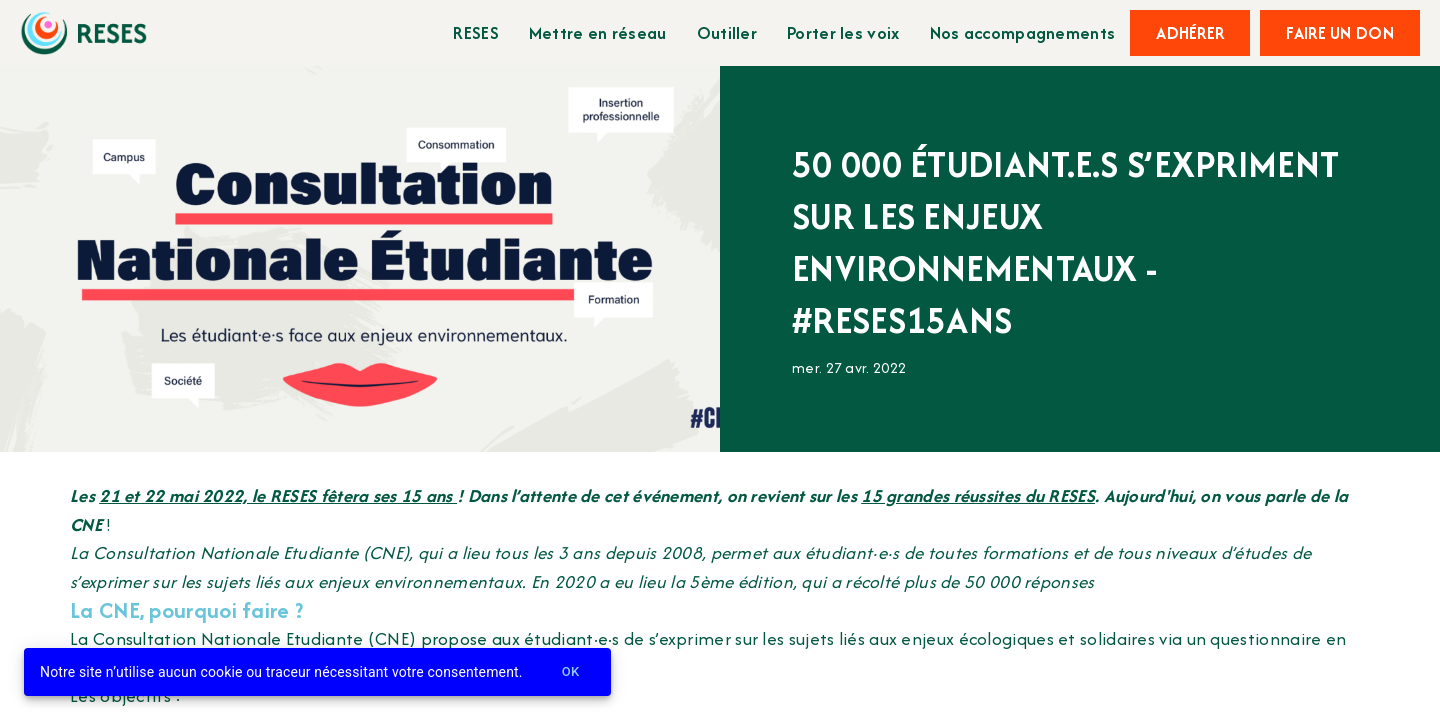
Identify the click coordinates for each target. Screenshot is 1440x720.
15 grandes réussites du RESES (978, 495)
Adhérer (1190, 33)
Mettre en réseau (598, 32)
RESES (476, 32)
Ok (571, 672)
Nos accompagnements (1023, 32)
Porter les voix (843, 32)
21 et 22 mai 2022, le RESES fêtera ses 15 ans (278, 495)
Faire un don (1340, 33)
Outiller (727, 32)
